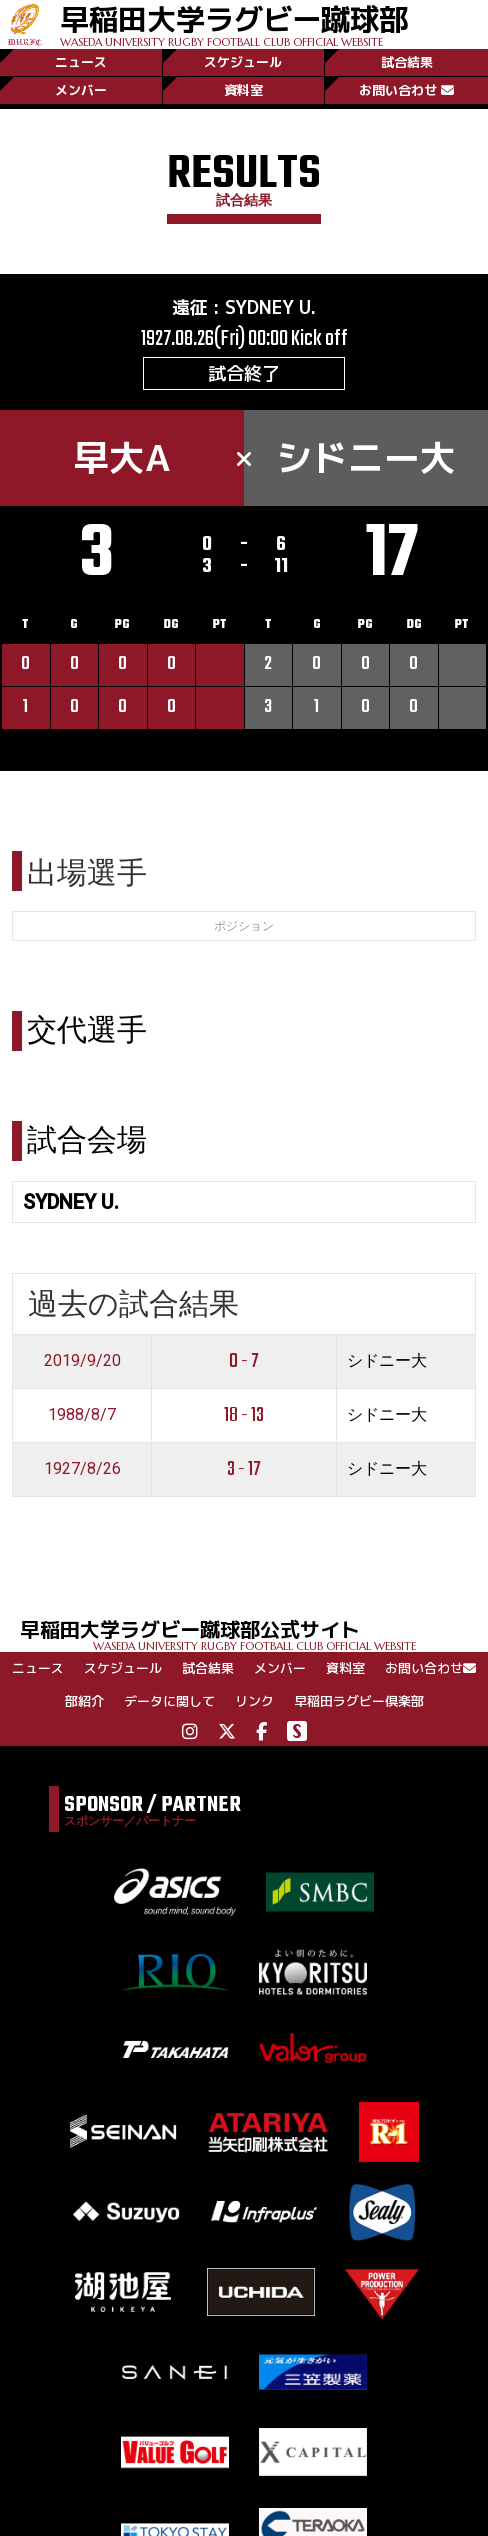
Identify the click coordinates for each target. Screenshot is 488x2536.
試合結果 (407, 62)
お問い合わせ (406, 90)
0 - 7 (244, 1361)
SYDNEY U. (270, 307)
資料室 (243, 90)
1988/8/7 (82, 1414)
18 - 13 (244, 1415)
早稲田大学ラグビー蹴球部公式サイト (254, 1633)
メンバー (81, 90)
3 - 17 (244, 1469)
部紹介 (84, 1701)
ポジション (244, 926)
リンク (254, 1701)
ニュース (81, 62)
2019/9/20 (82, 1360)
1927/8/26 (82, 1468)
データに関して (169, 1701)
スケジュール (243, 62)
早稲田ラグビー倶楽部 (359, 1701)
